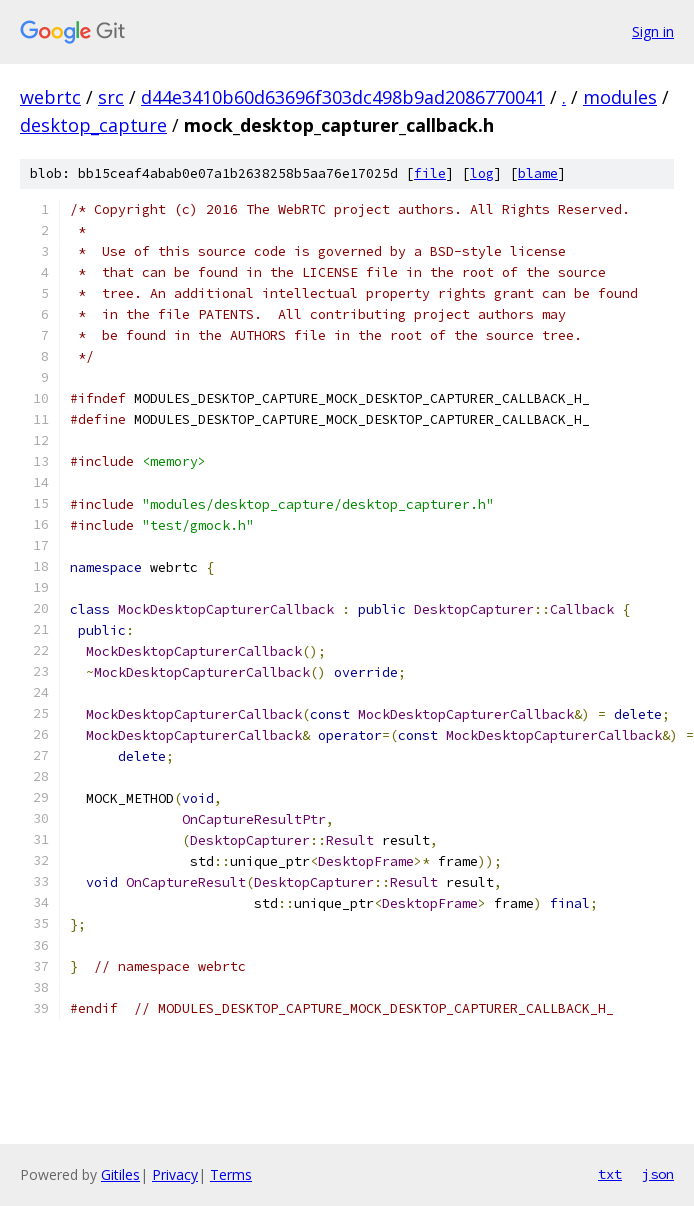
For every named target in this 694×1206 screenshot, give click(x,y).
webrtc (50, 97)
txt (610, 1174)
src (111, 97)
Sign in (653, 31)
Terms (231, 1174)
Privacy (175, 1174)
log (482, 173)
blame (538, 173)
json (658, 1174)
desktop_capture (93, 125)
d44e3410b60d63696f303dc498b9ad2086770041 (343, 97)
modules (620, 97)
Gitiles (120, 1174)
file (430, 173)
